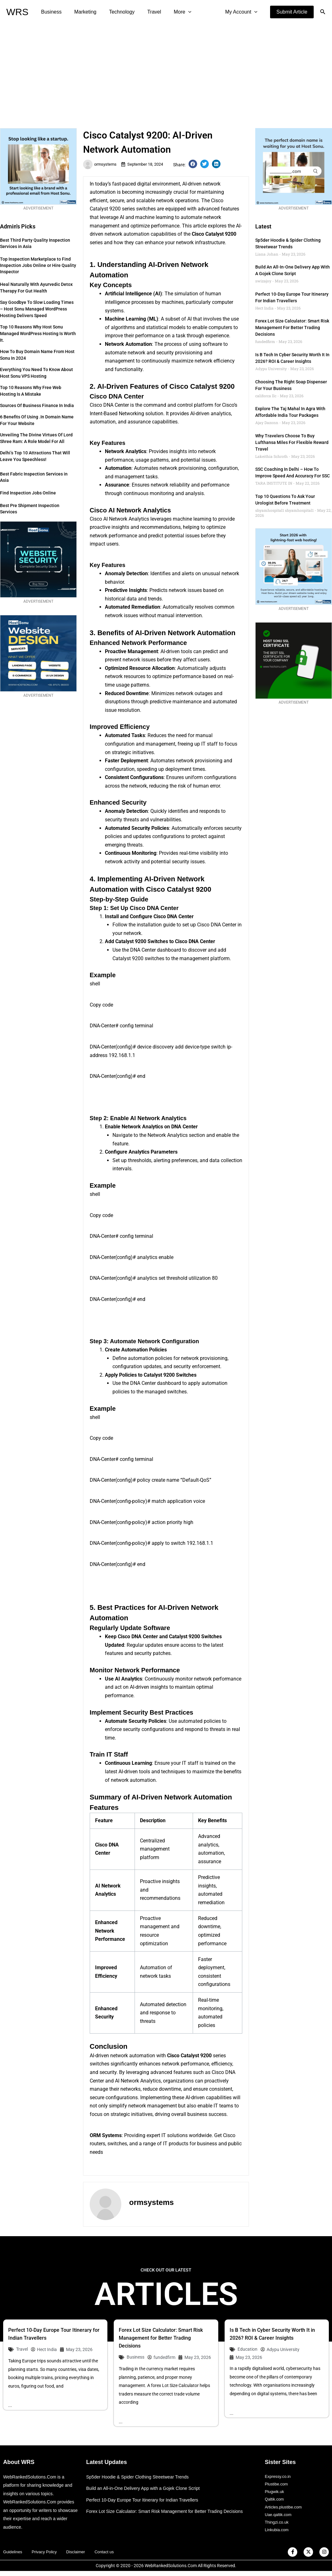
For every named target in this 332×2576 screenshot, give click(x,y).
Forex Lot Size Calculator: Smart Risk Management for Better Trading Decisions (292, 327)
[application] (177, 12)
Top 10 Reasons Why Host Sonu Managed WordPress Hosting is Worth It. (38, 333)
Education (247, 2349)
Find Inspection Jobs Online (28, 492)
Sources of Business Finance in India (37, 405)
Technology (115, 12)
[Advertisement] (166, 71)
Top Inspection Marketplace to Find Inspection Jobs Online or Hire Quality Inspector (38, 265)
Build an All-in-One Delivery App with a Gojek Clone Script (147, 2488)
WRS (17, 12)
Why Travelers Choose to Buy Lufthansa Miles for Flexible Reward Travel (292, 442)
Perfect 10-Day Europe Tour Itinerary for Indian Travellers (146, 2499)
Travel (145, 12)
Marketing (81, 12)
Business (50, 12)
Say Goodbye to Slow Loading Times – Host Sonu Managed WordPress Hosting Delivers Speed (37, 309)
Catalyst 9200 (220, 234)
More (171, 12)
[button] (292, 12)
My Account (242, 12)
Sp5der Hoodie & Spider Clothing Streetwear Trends (141, 2476)
